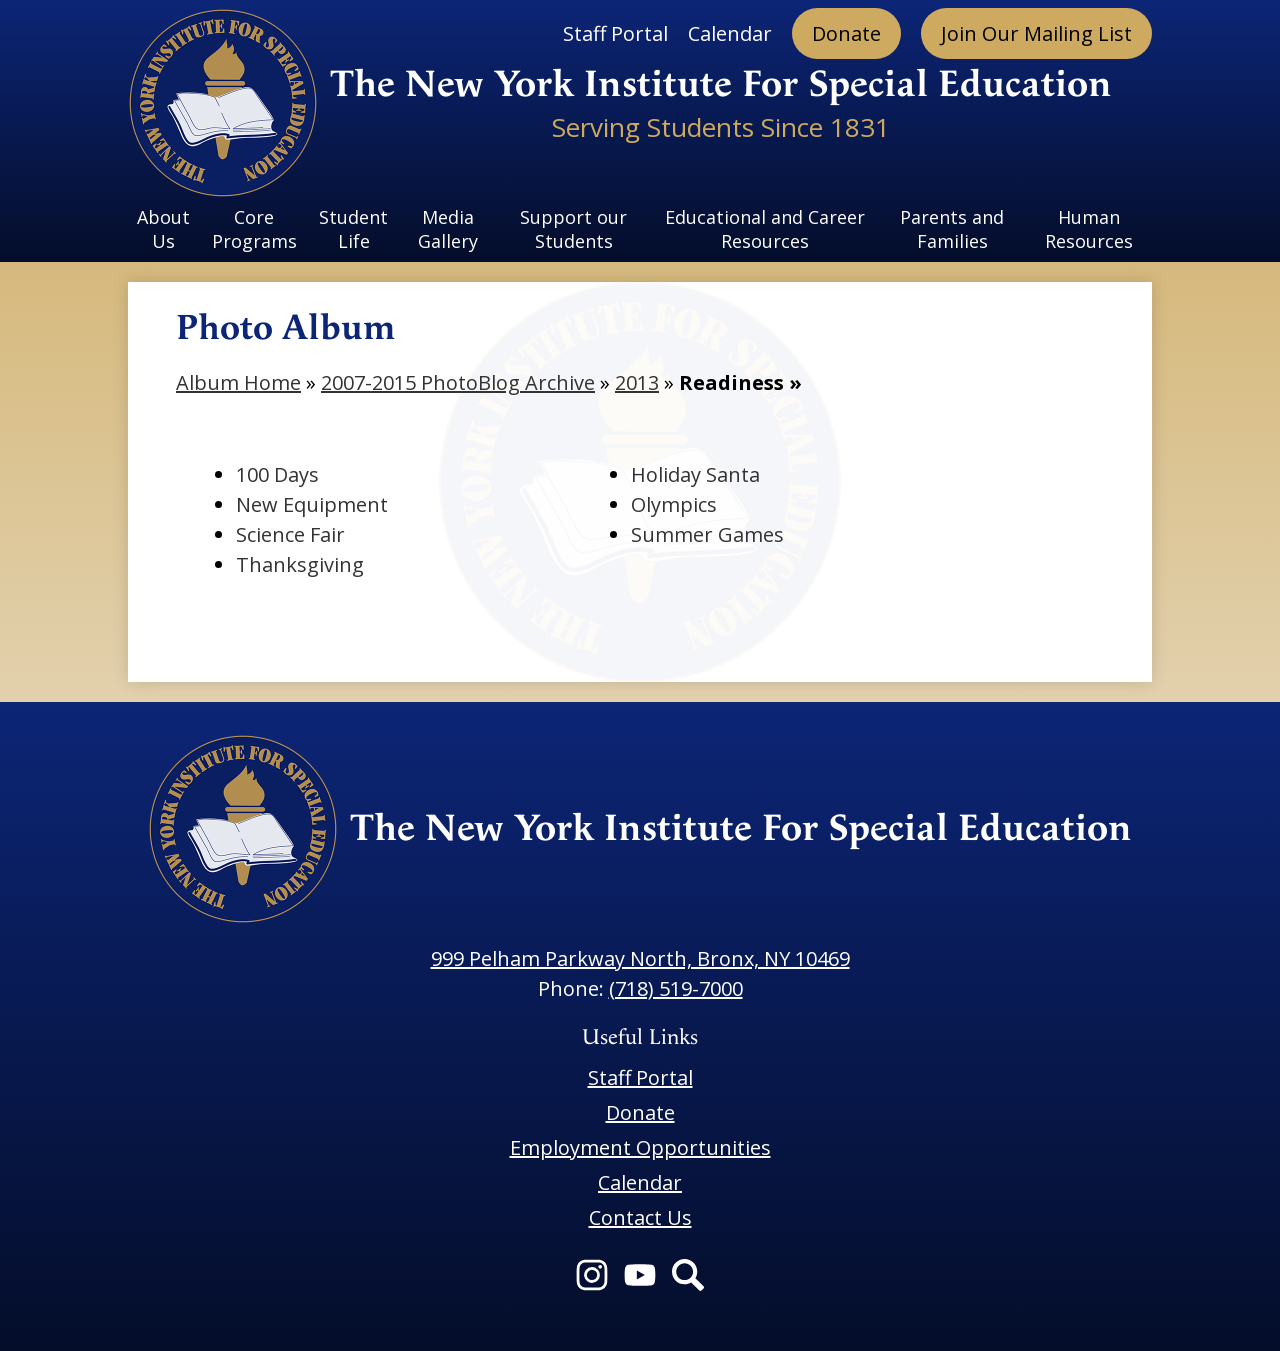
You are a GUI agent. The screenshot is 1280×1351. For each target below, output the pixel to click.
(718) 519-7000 (676, 988)
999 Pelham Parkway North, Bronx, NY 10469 (640, 958)
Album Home (238, 382)
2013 (637, 382)
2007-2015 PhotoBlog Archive (458, 382)
